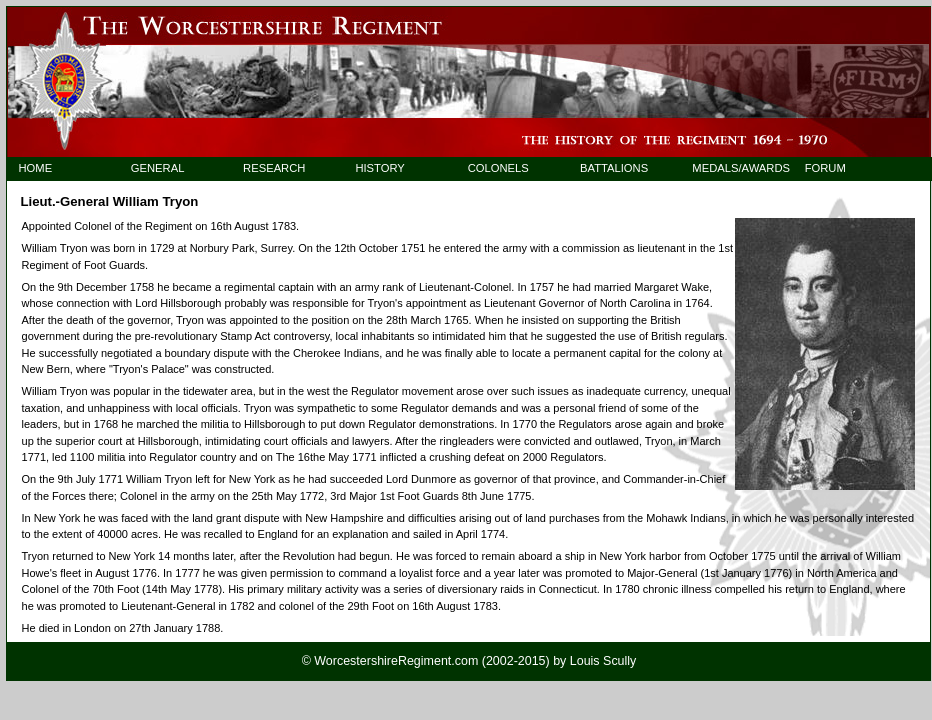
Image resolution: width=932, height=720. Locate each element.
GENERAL (158, 168)
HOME (35, 168)
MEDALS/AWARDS (731, 168)
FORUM (825, 168)
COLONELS (498, 168)
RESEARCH (274, 168)
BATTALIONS (614, 168)
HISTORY (379, 168)
